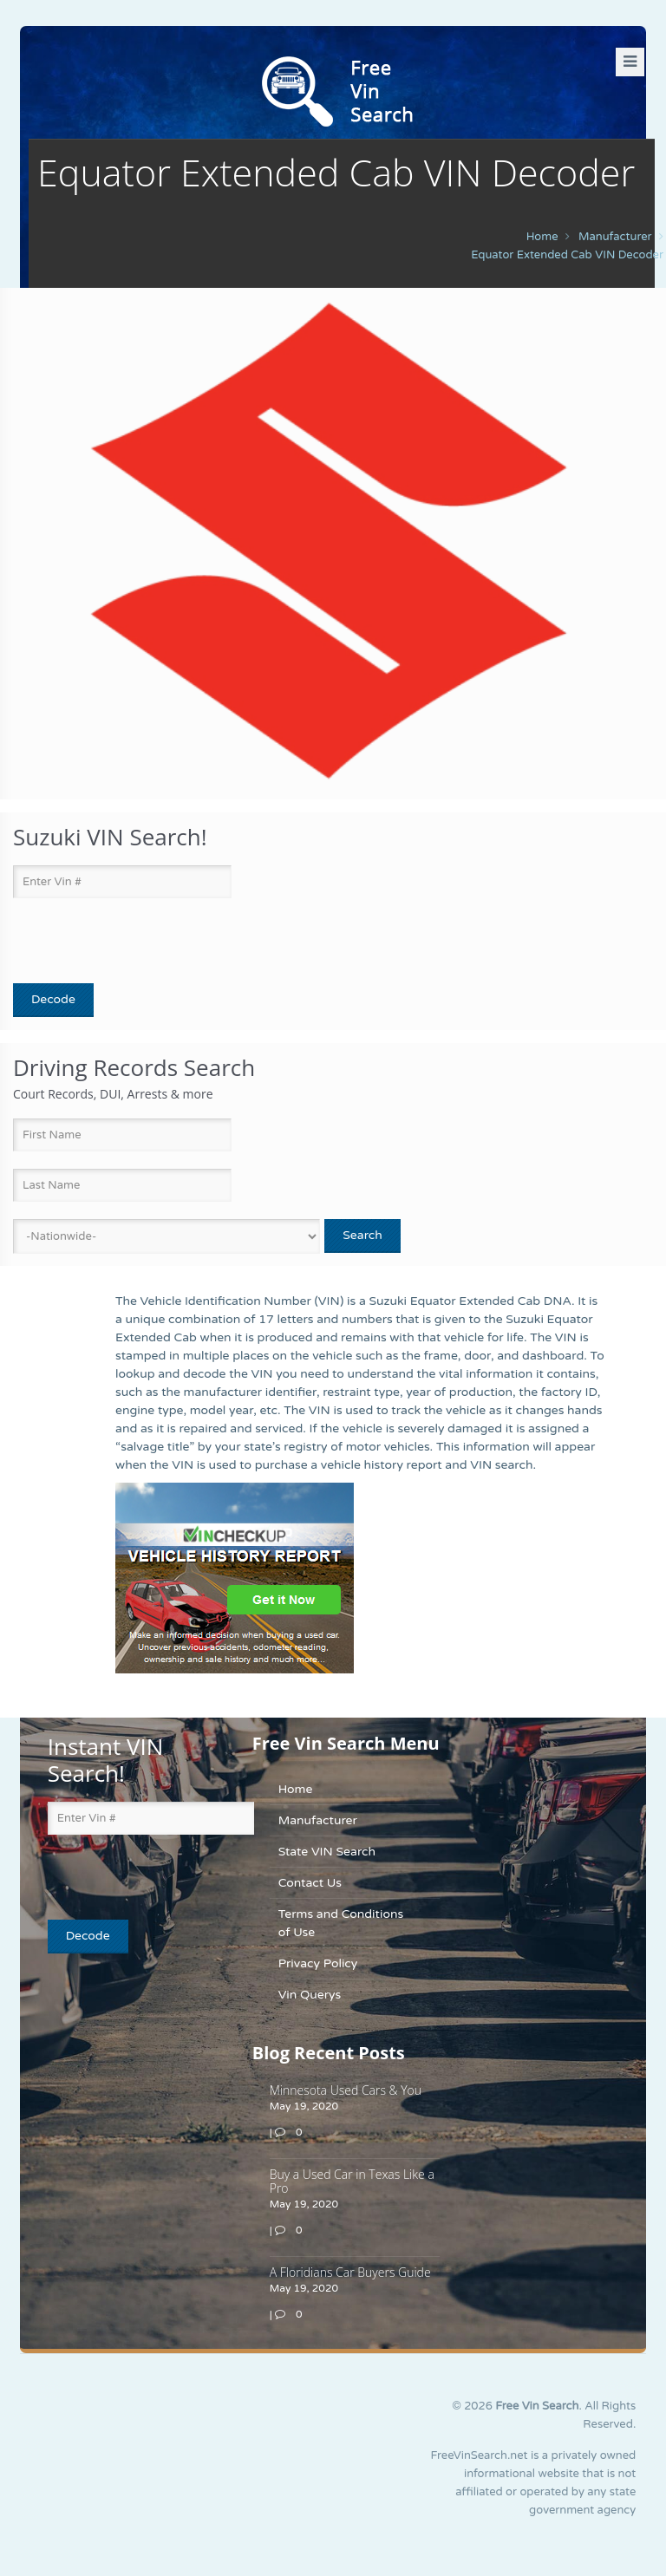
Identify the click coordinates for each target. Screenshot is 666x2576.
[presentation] (114, 942)
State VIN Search (326, 1851)
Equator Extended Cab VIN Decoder (567, 255)
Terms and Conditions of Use (340, 1923)
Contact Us (310, 1882)
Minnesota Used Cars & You (345, 2090)
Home (542, 237)
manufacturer (615, 237)
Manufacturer (317, 1820)
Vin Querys (310, 1994)
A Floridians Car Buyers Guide (350, 2272)
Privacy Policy (318, 1963)
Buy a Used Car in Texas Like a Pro (352, 2181)
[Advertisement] (156, 2096)
